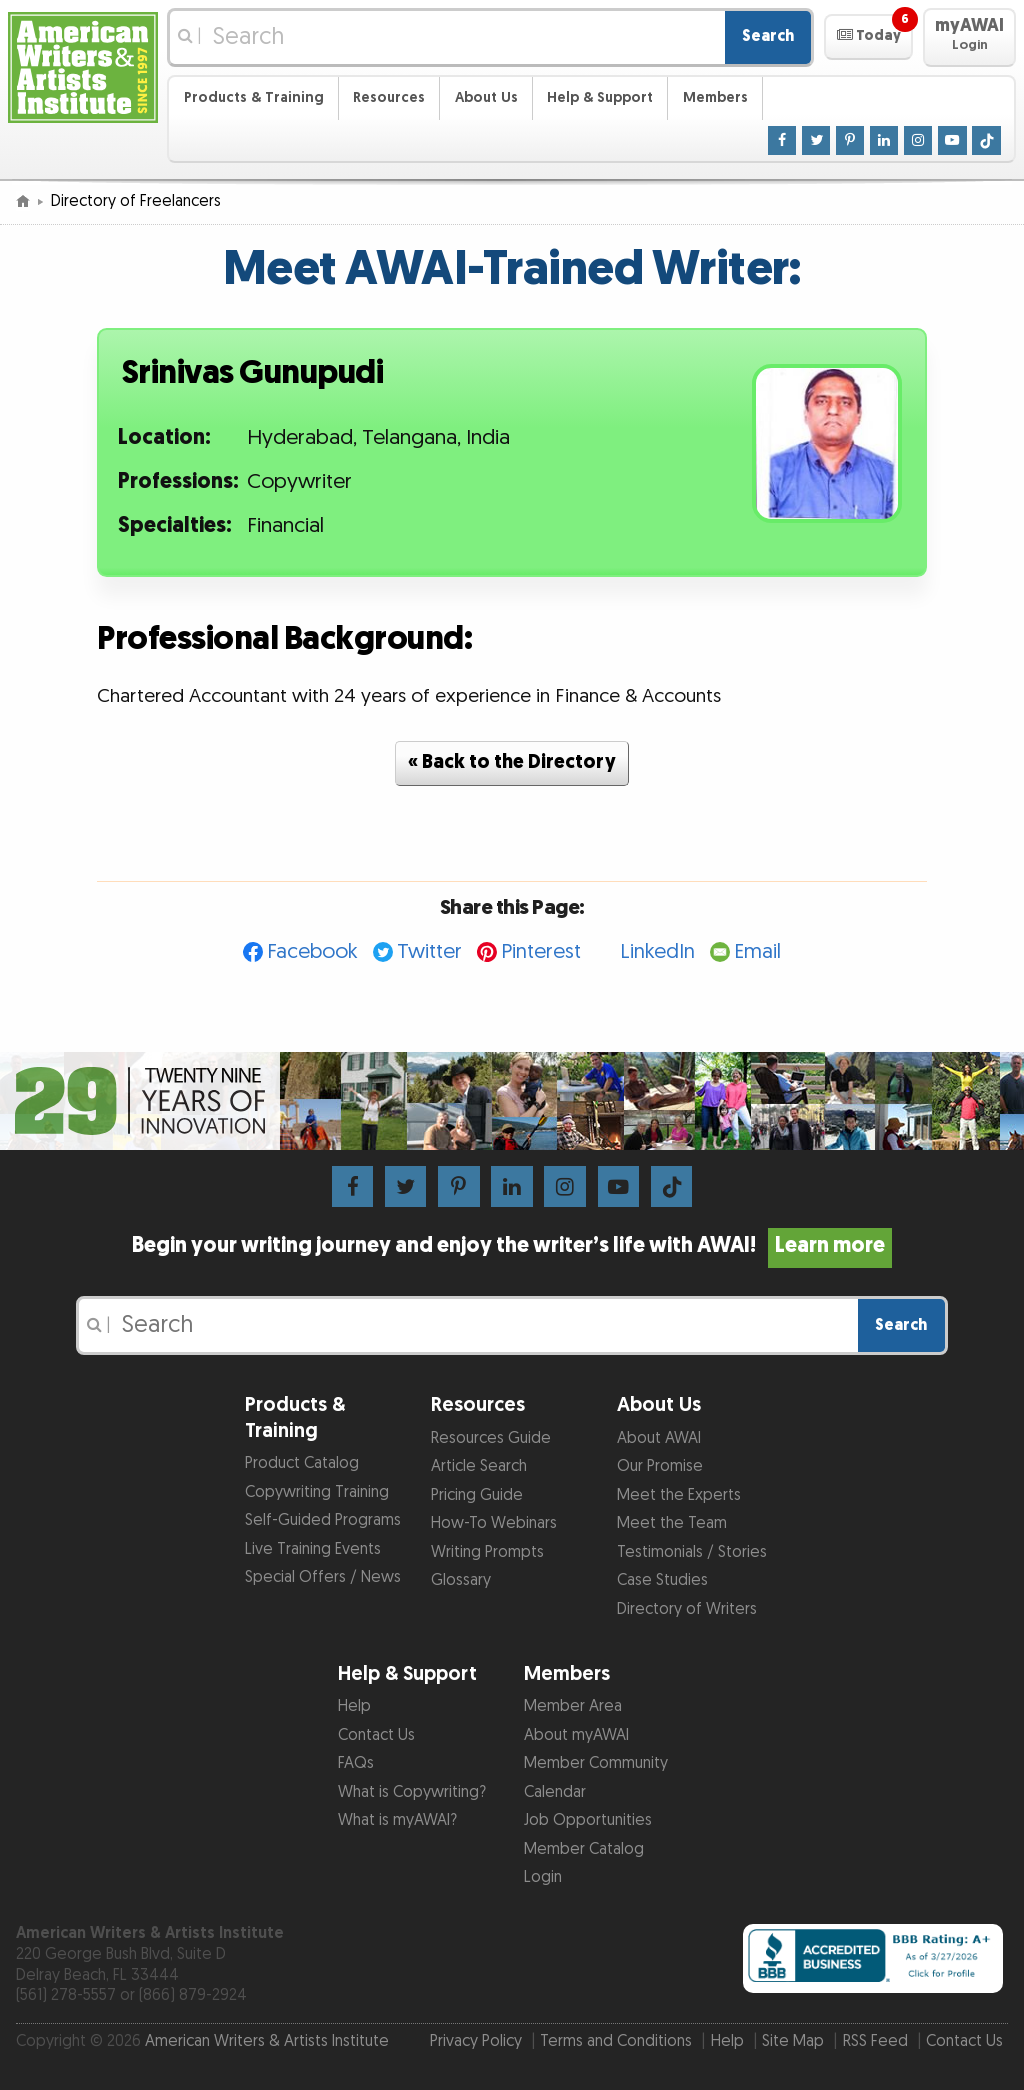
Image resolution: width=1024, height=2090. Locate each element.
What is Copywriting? (412, 1792)
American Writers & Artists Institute (267, 2041)
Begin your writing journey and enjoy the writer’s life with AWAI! (512, 1246)
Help (354, 1706)
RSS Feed (875, 2041)
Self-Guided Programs (323, 1520)
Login (543, 1877)
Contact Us (376, 1735)
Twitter (429, 951)
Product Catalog (302, 1463)
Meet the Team (672, 1523)
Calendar (555, 1792)
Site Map (793, 2041)
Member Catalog (584, 1849)
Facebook (312, 951)
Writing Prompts (487, 1552)
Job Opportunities (588, 1820)
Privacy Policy (476, 2041)
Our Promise (660, 1466)
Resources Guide (491, 1438)
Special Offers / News (323, 1577)
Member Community (596, 1763)
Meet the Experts (679, 1495)
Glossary (461, 1580)
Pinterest (541, 951)
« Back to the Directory (512, 762)
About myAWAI (576, 1735)
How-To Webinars (494, 1523)
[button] (868, 37)
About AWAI (659, 1438)
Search (768, 36)
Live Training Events (313, 1549)
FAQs (356, 1763)
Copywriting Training (317, 1492)
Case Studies (662, 1580)
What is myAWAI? (397, 1820)
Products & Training (254, 97)
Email (757, 951)
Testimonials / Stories (692, 1552)
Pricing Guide (477, 1495)
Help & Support (600, 97)
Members (715, 97)
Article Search (479, 1466)
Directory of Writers (687, 1609)
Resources (389, 97)
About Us (486, 97)
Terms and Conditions (616, 2041)
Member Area (573, 1706)
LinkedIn (657, 951)
